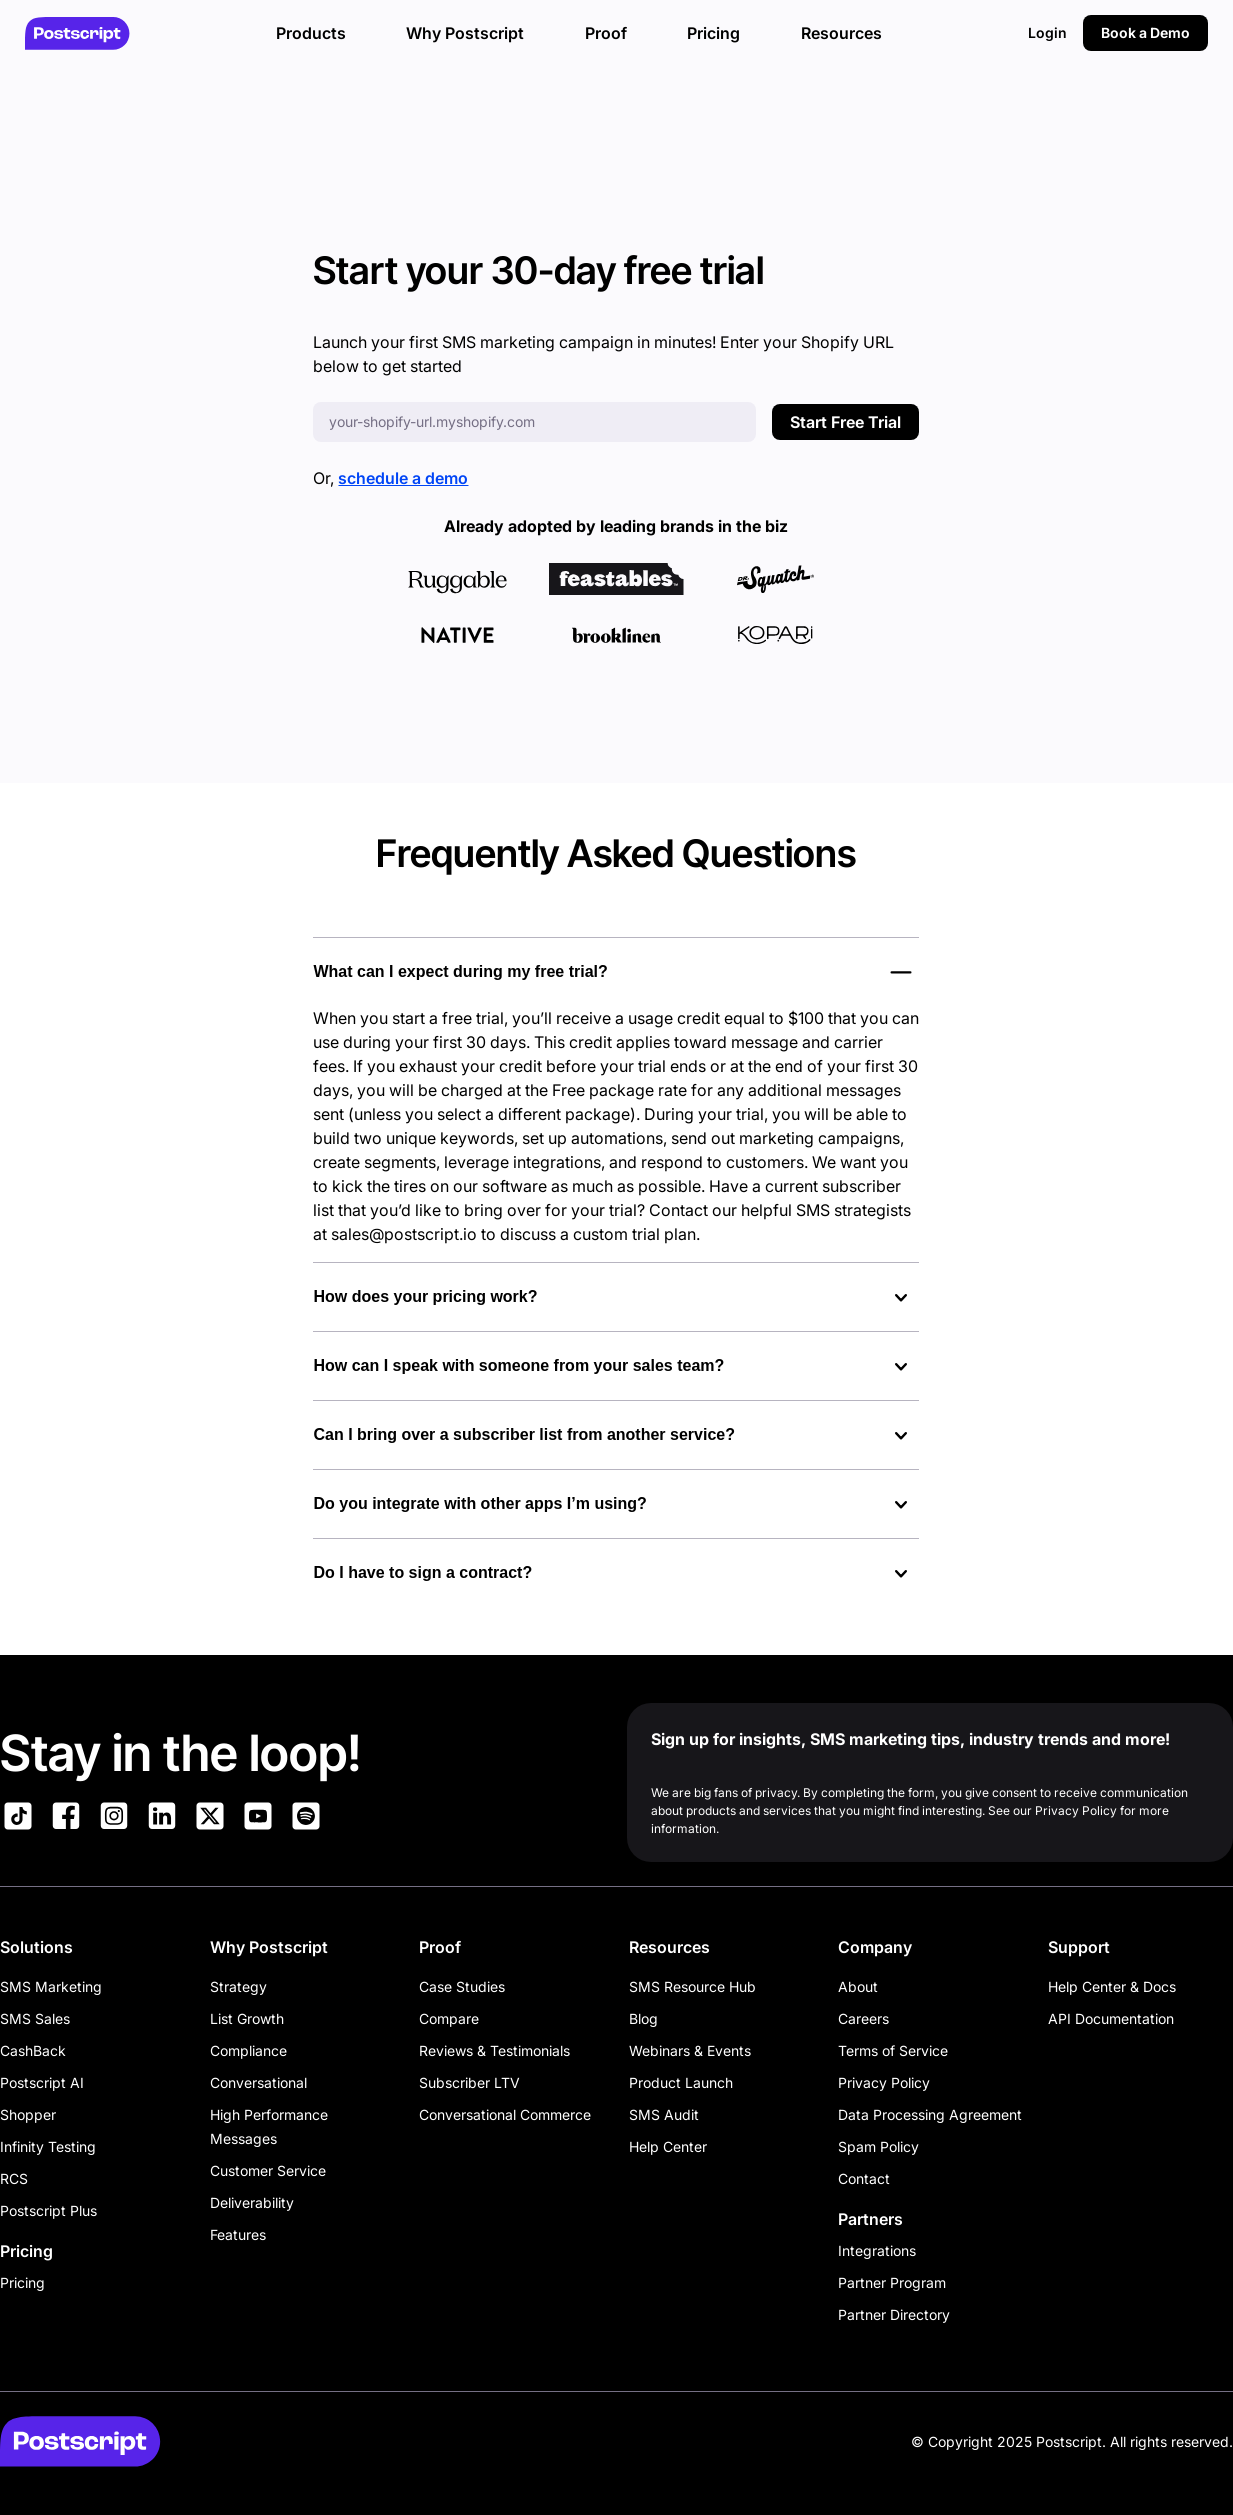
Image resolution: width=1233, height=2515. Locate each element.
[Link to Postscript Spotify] (306, 1819)
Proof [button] (606, 33)
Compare (449, 2018)
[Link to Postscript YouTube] (258, 1819)
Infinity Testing (48, 2146)
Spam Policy (878, 2146)
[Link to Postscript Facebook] (66, 1819)
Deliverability (252, 2202)
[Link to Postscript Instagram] (114, 1819)
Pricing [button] (713, 33)
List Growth (247, 2018)
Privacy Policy (884, 2082)
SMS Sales (35, 2018)
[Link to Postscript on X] (210, 1819)
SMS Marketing (51, 1986)
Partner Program (892, 2282)
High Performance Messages (269, 2126)
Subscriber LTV (469, 2082)
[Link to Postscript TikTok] (18, 1819)
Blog (643, 2018)
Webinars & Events (690, 2050)
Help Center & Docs (1112, 1986)
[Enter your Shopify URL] (534, 422)
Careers (863, 2018)
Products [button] (311, 33)
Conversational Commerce (505, 2114)
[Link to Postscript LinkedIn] (162, 1819)
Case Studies (462, 1986)
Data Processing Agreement (930, 2114)
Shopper (28, 2114)
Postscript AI (42, 2082)
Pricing (22, 2282)
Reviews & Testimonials (494, 2050)
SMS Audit (664, 2114)
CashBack (33, 2050)
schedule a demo (403, 478)
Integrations (877, 2250)
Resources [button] (841, 33)
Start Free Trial (845, 422)
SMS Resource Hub (692, 1986)
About (858, 1986)
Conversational (258, 2082)
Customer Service (268, 2170)
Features (238, 2234)
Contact (864, 2178)
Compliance (248, 2050)
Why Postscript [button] (465, 33)
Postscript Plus (48, 2210)
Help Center (668, 2146)
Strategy (238, 1986)
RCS (14, 2178)
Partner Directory (894, 2314)
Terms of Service (893, 2050)
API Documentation (1111, 2018)
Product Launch (681, 2082)
